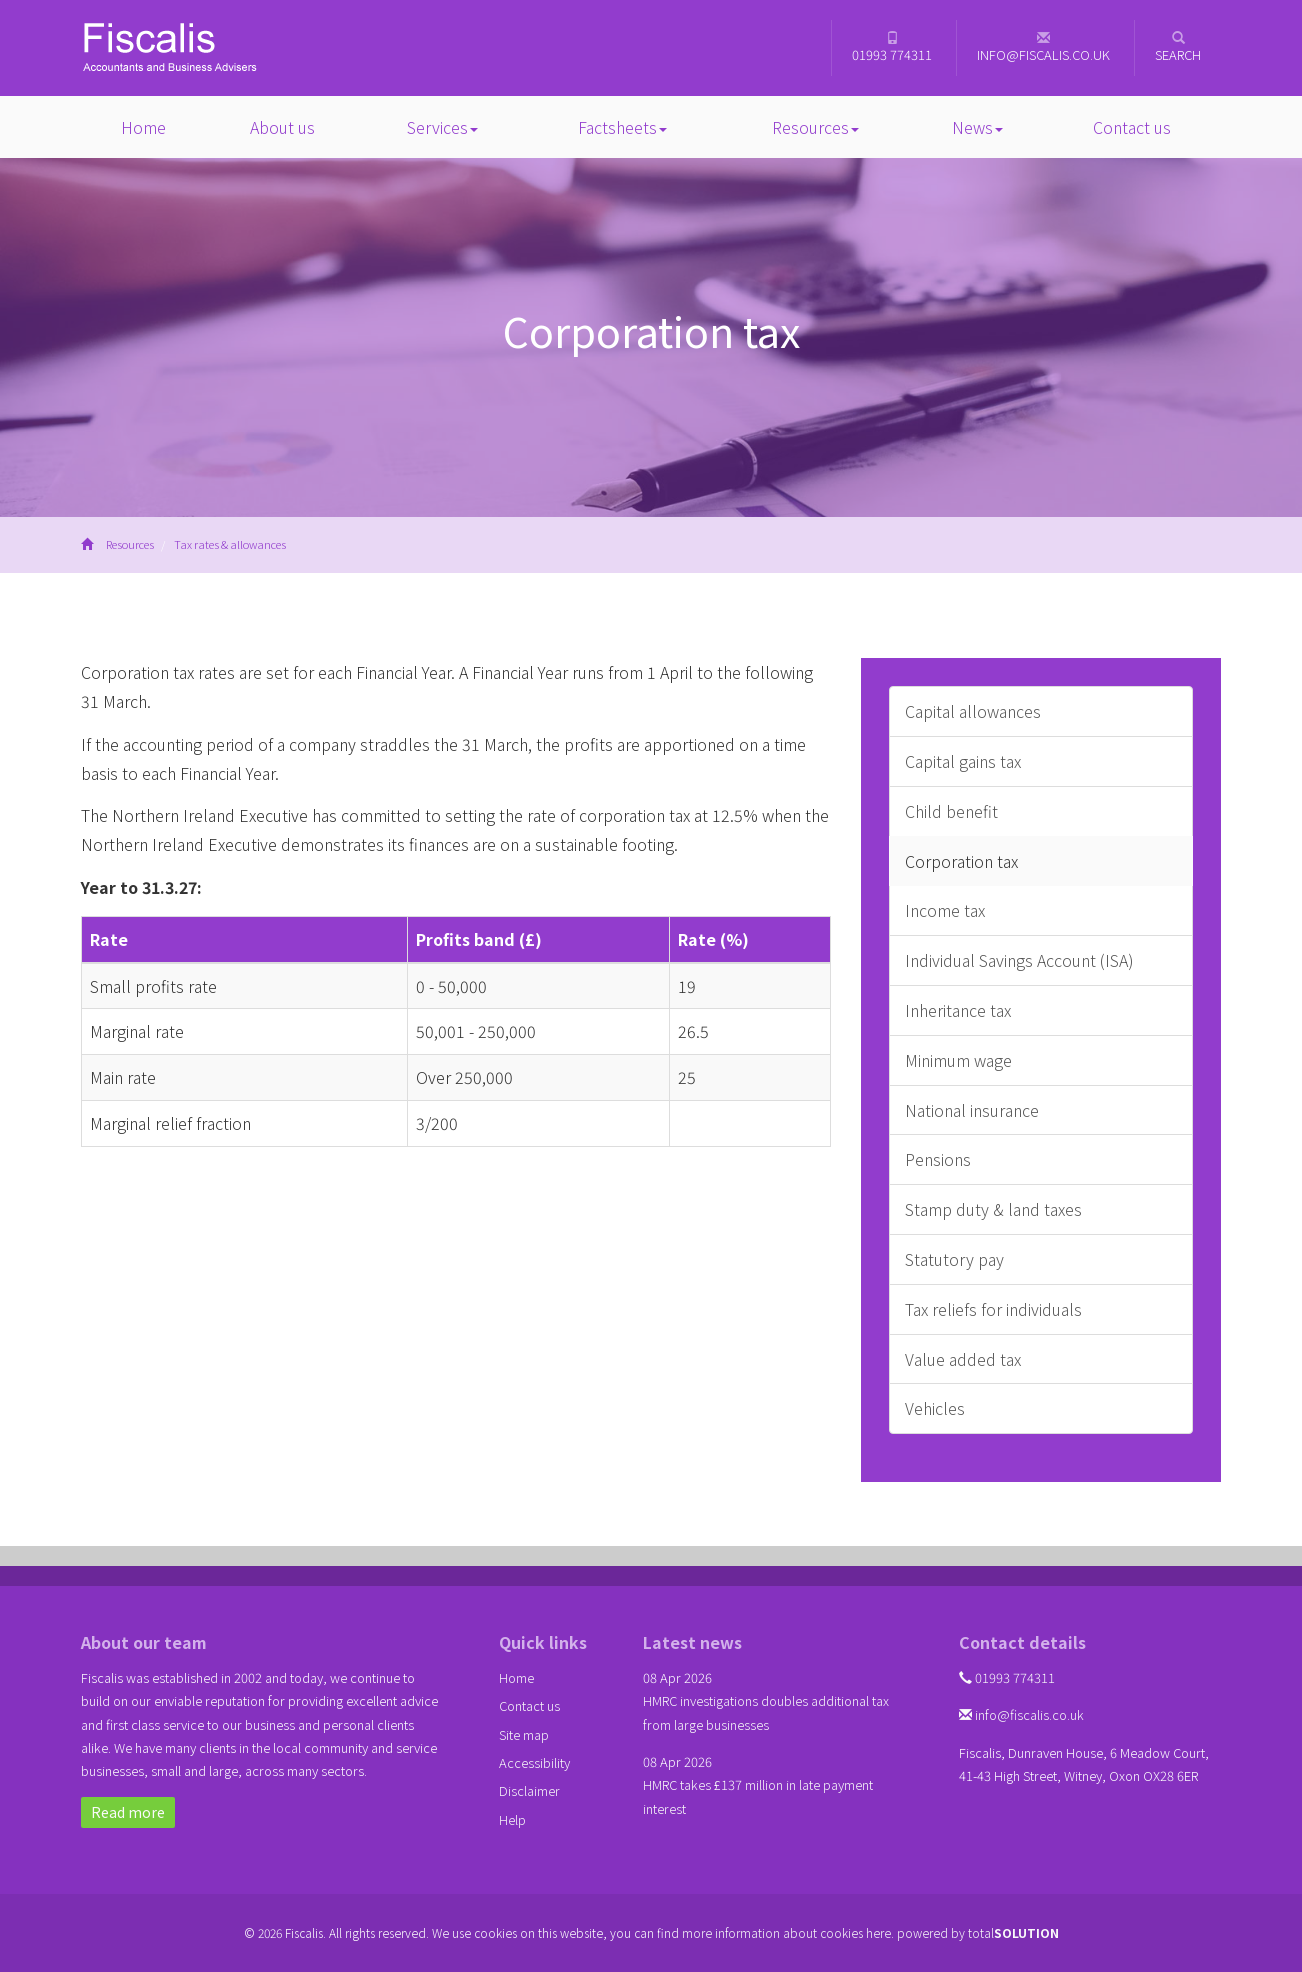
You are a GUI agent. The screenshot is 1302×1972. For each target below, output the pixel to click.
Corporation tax (961, 861)
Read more (128, 1812)
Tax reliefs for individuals (993, 1309)
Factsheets (622, 127)
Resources (815, 127)
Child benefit (951, 811)
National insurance (972, 1110)
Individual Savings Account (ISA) (1019, 960)
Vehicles (935, 1408)
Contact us (1132, 127)
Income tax (945, 910)
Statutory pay (954, 1259)
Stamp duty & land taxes (993, 1209)
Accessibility (534, 1762)
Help (512, 1819)
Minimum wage (958, 1060)
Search (1178, 47)
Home (143, 127)
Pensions (938, 1159)
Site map (524, 1734)
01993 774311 (892, 47)
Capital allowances (973, 711)
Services (442, 127)
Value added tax (963, 1359)
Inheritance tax (958, 1010)
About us (282, 127)
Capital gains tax (963, 761)
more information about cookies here (786, 1932)
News (977, 127)
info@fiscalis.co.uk (1043, 47)
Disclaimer (529, 1790)
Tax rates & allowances (230, 544)
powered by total (978, 1932)
